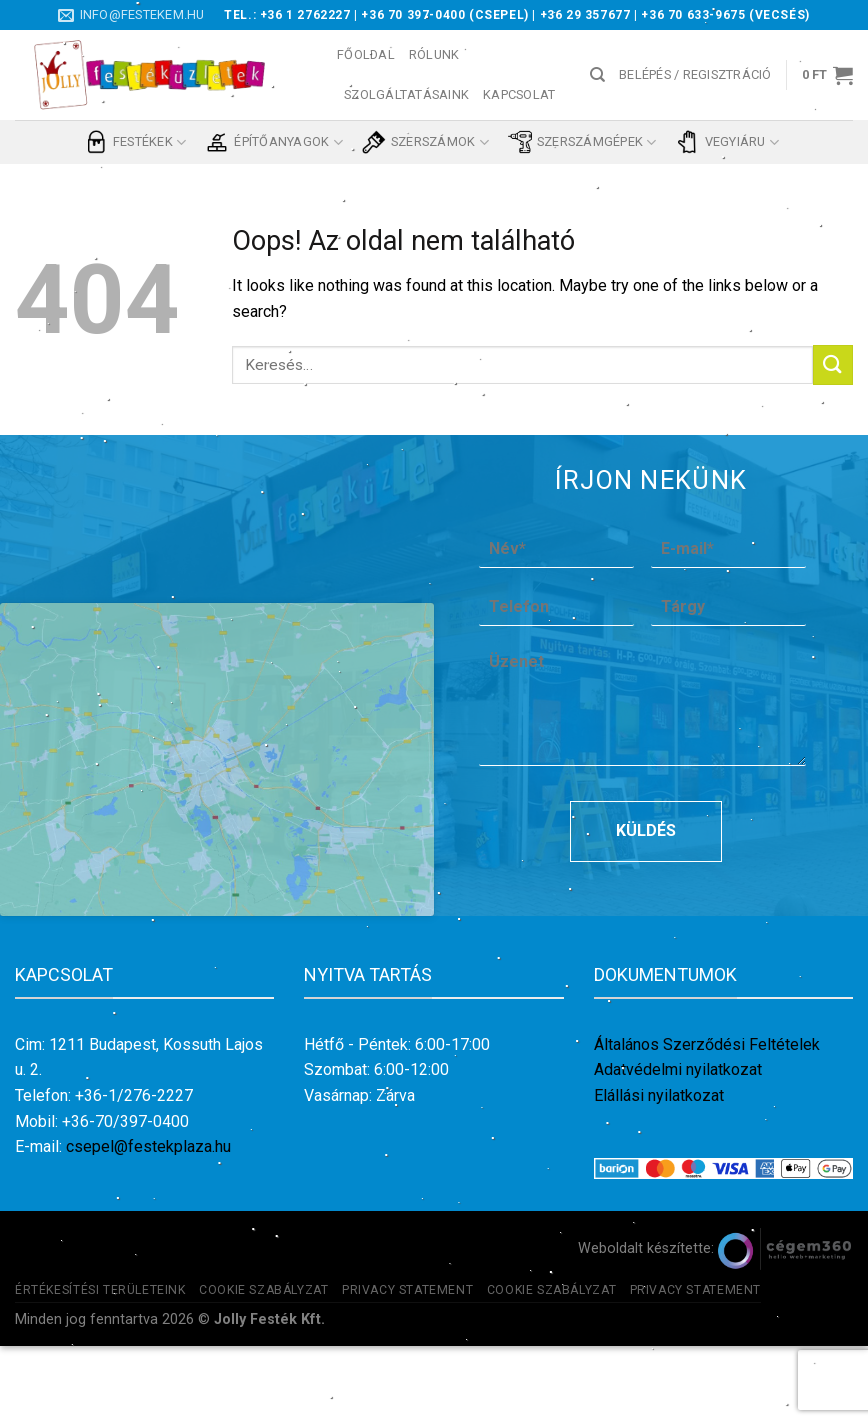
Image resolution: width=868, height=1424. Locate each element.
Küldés (646, 908)
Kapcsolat (519, 94)
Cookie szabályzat (263, 1367)
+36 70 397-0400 (413, 15)
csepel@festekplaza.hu (148, 1224)
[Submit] (833, 364)
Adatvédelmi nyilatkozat (678, 1147)
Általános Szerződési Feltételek (707, 1121)
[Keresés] (597, 75)
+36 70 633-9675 (693, 15)
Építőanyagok (274, 142)
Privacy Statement (407, 1367)
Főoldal (366, 54)
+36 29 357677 (585, 15)
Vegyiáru (728, 142)
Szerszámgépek (582, 142)
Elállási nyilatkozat (659, 1173)
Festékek (135, 142)
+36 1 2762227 (305, 15)
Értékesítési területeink (100, 1367)
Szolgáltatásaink (406, 94)
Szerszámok (425, 142)
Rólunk (434, 54)
